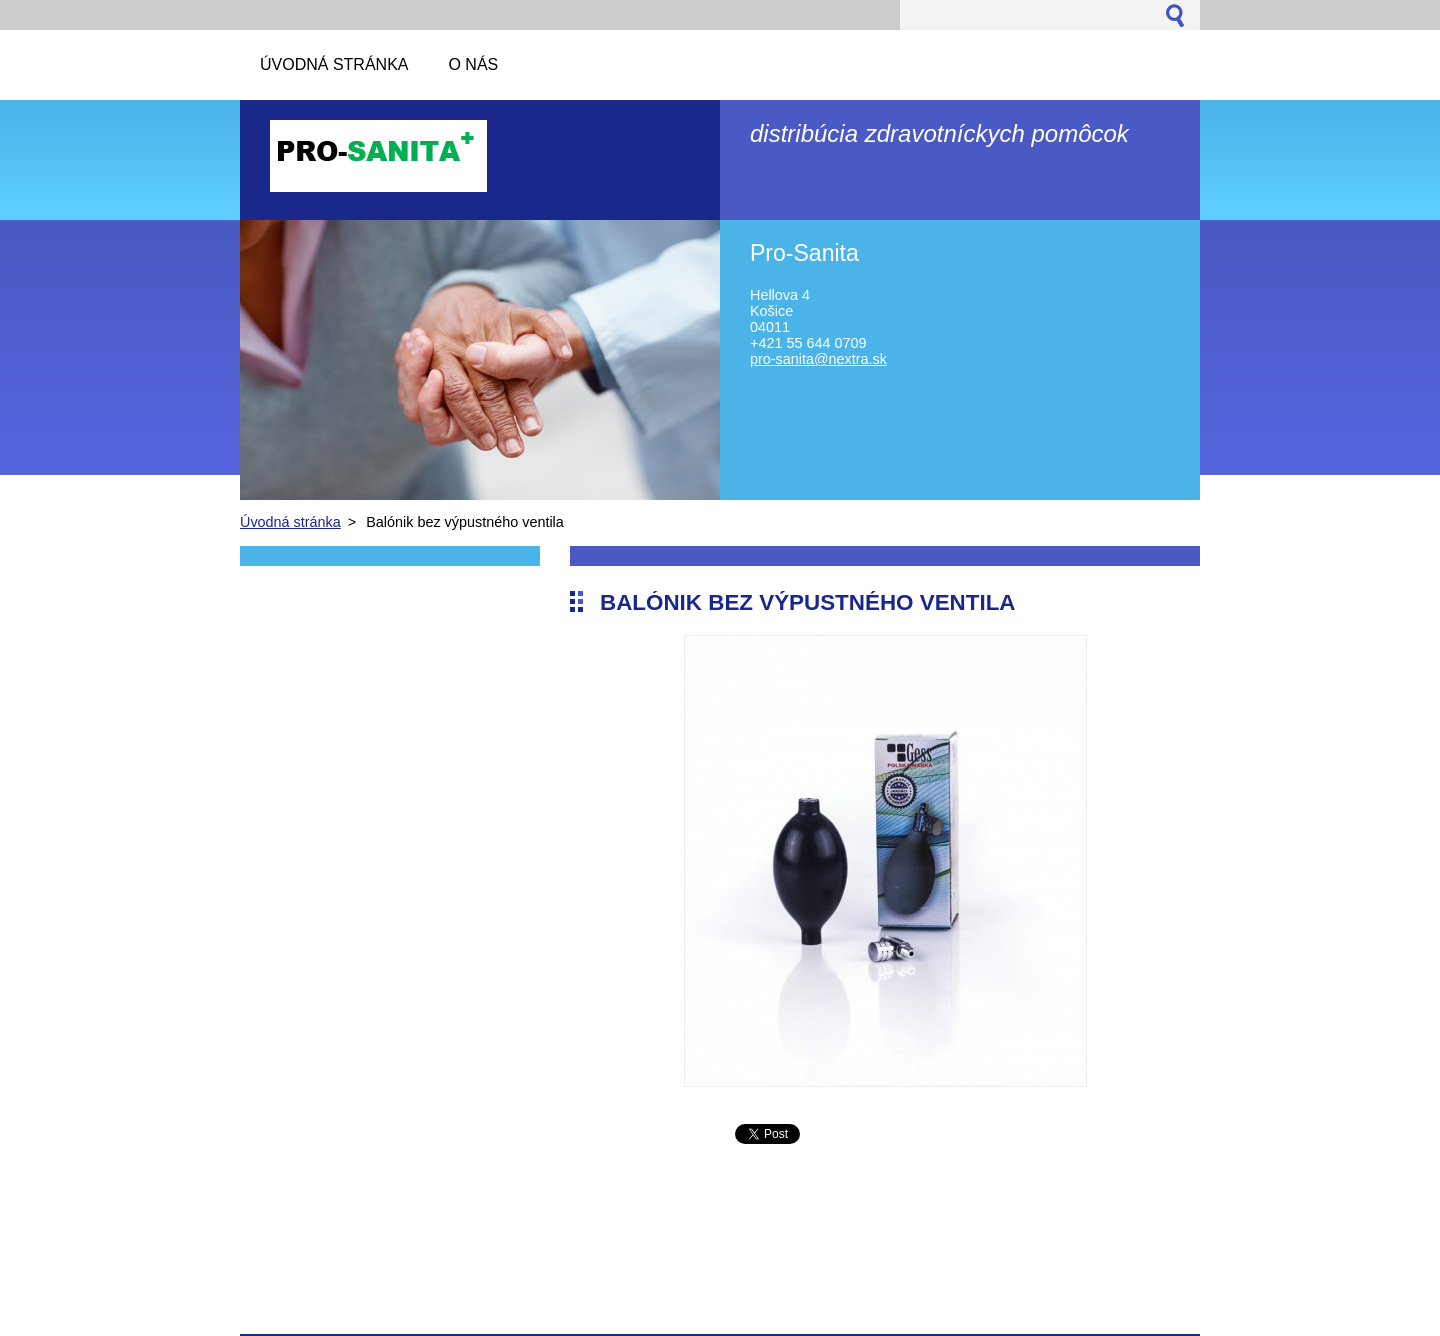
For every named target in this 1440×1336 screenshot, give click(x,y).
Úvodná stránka (290, 522)
